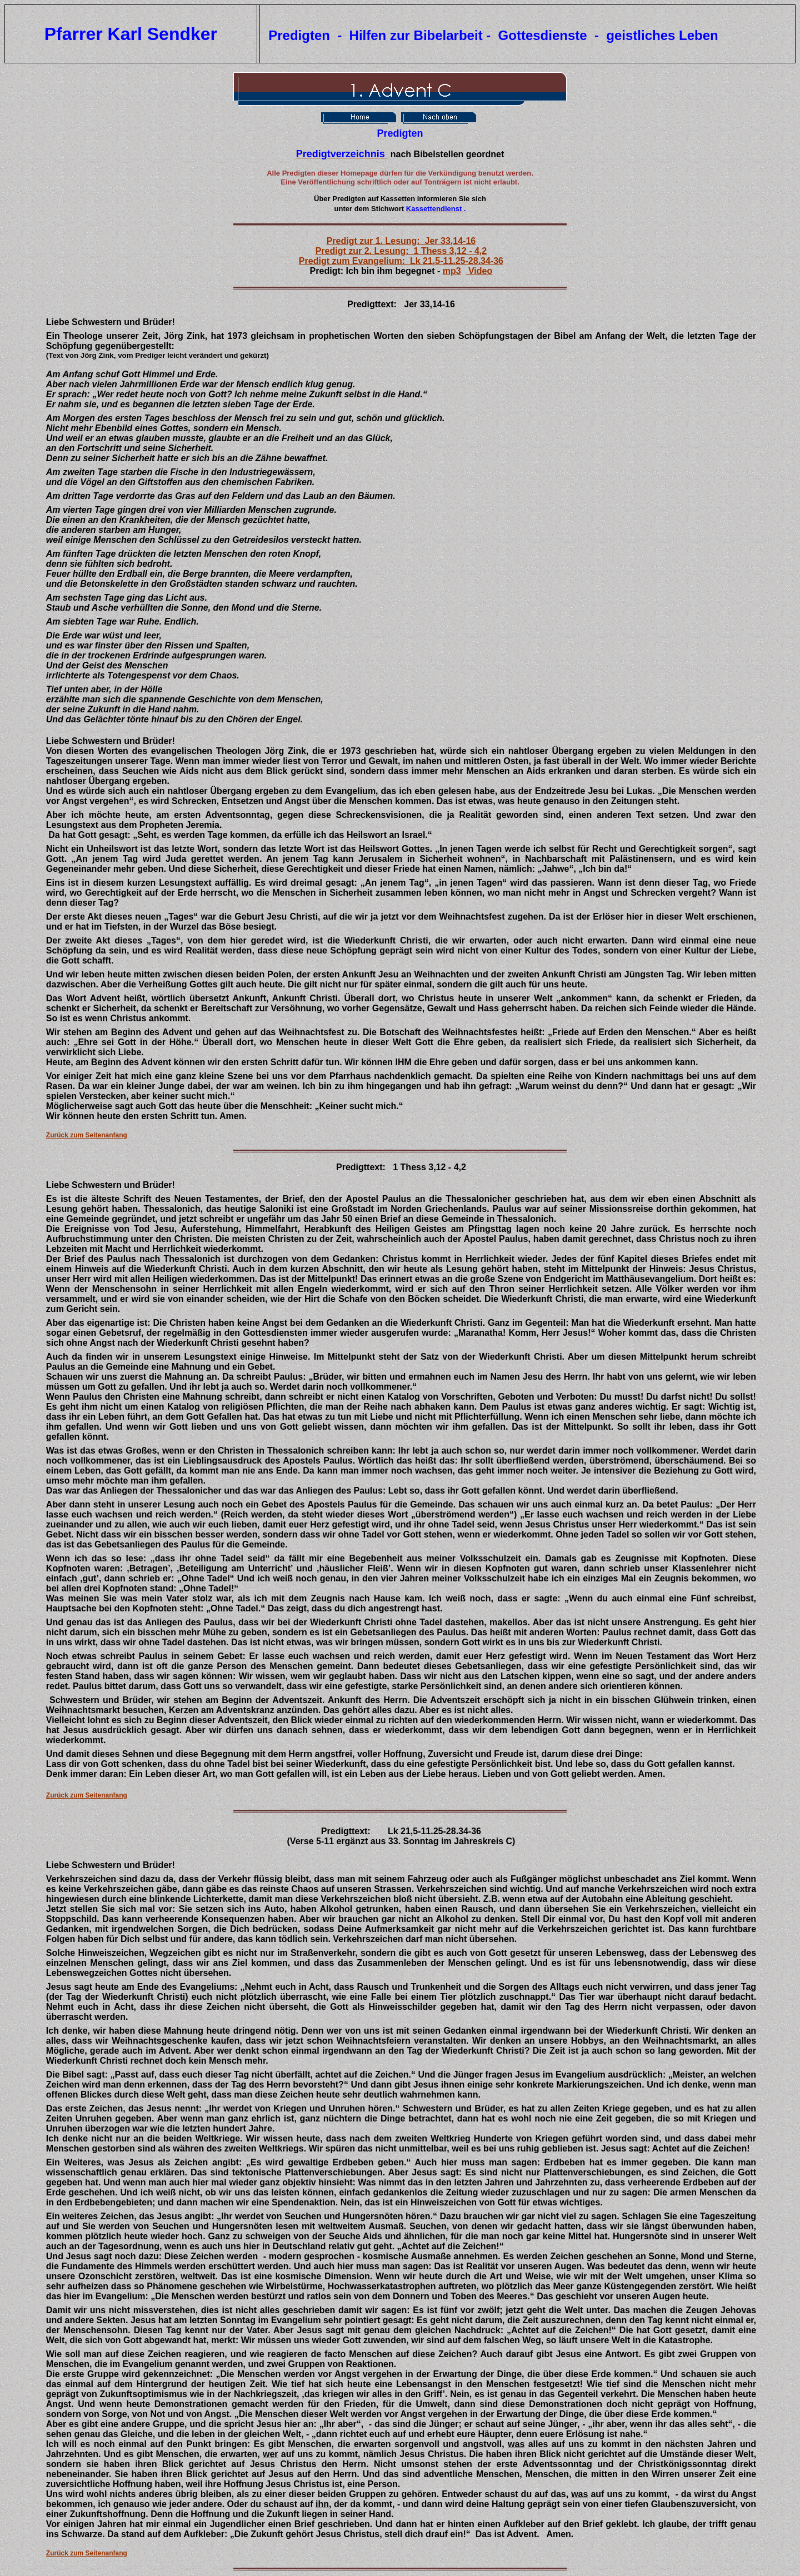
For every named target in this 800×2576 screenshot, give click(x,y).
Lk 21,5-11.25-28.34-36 (434, 1831)
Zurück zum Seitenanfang (86, 1135)
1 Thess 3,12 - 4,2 (429, 1167)
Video (479, 271)
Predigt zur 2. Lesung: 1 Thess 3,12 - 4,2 (401, 251)
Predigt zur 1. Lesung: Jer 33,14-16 (401, 241)
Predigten (400, 133)
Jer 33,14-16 (429, 304)
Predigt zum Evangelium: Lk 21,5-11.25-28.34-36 (401, 261)
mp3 (452, 271)
